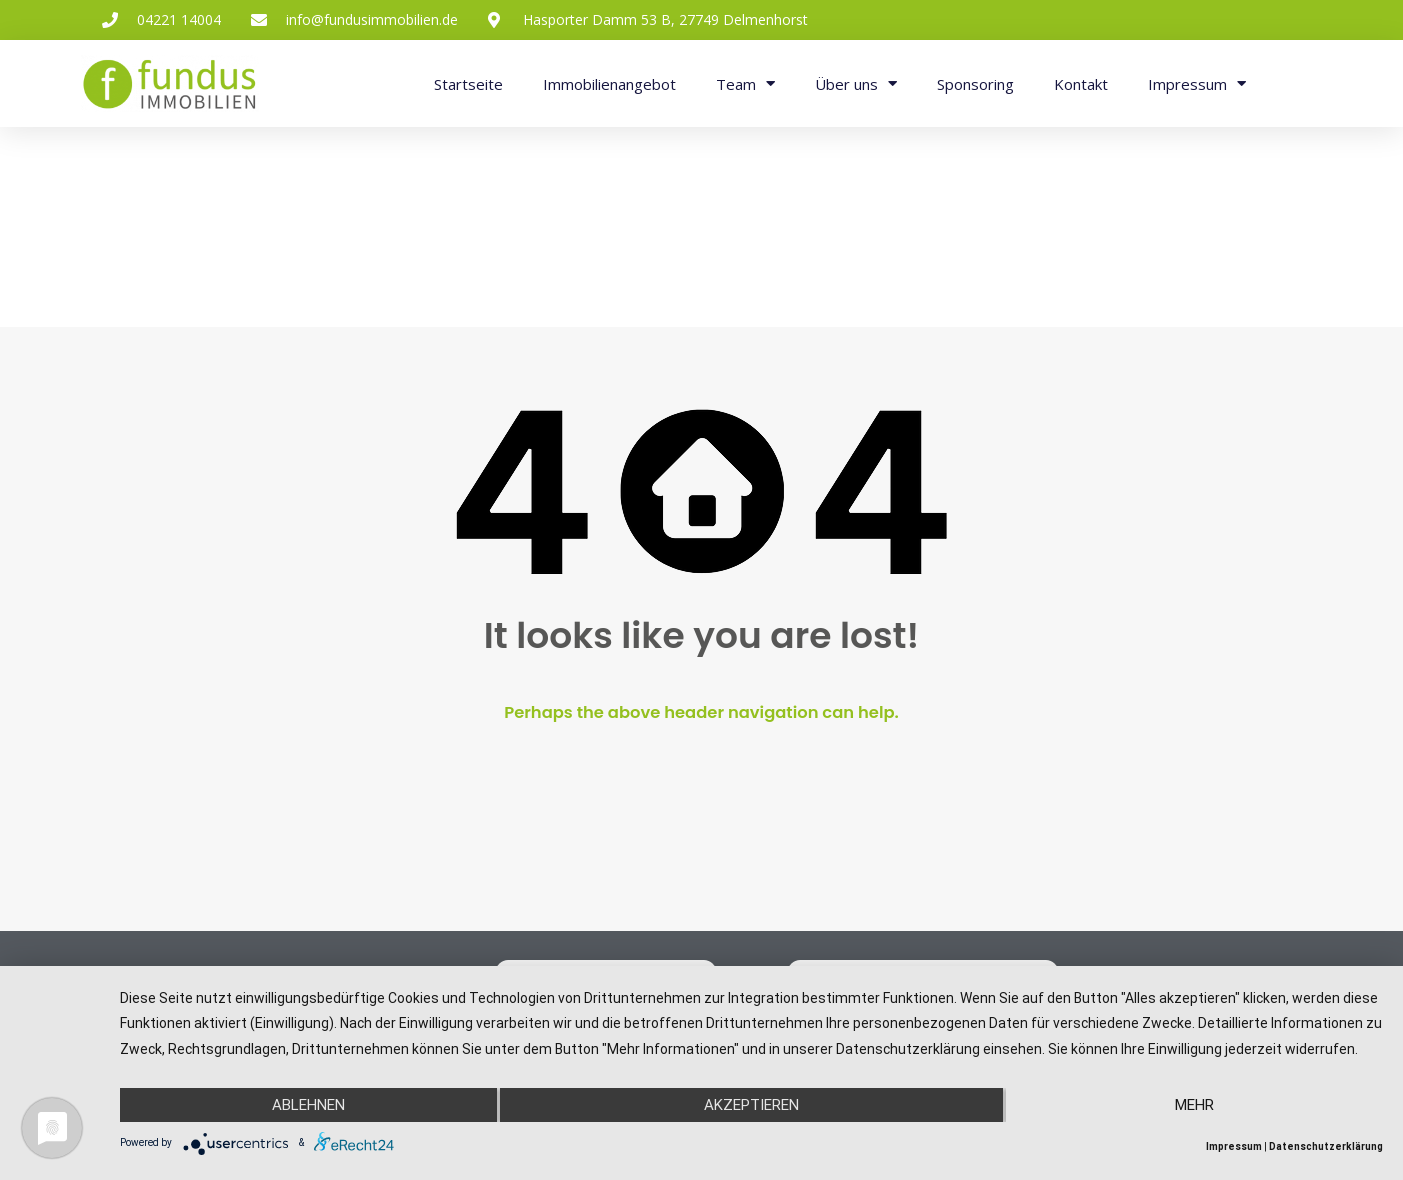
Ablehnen (308, 1105)
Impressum (1197, 83)
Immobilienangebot (609, 84)
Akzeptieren (751, 1105)
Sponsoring (975, 84)
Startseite (468, 84)
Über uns (856, 83)
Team (745, 83)
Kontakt (1081, 84)
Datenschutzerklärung (1326, 1146)
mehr (1194, 1105)
